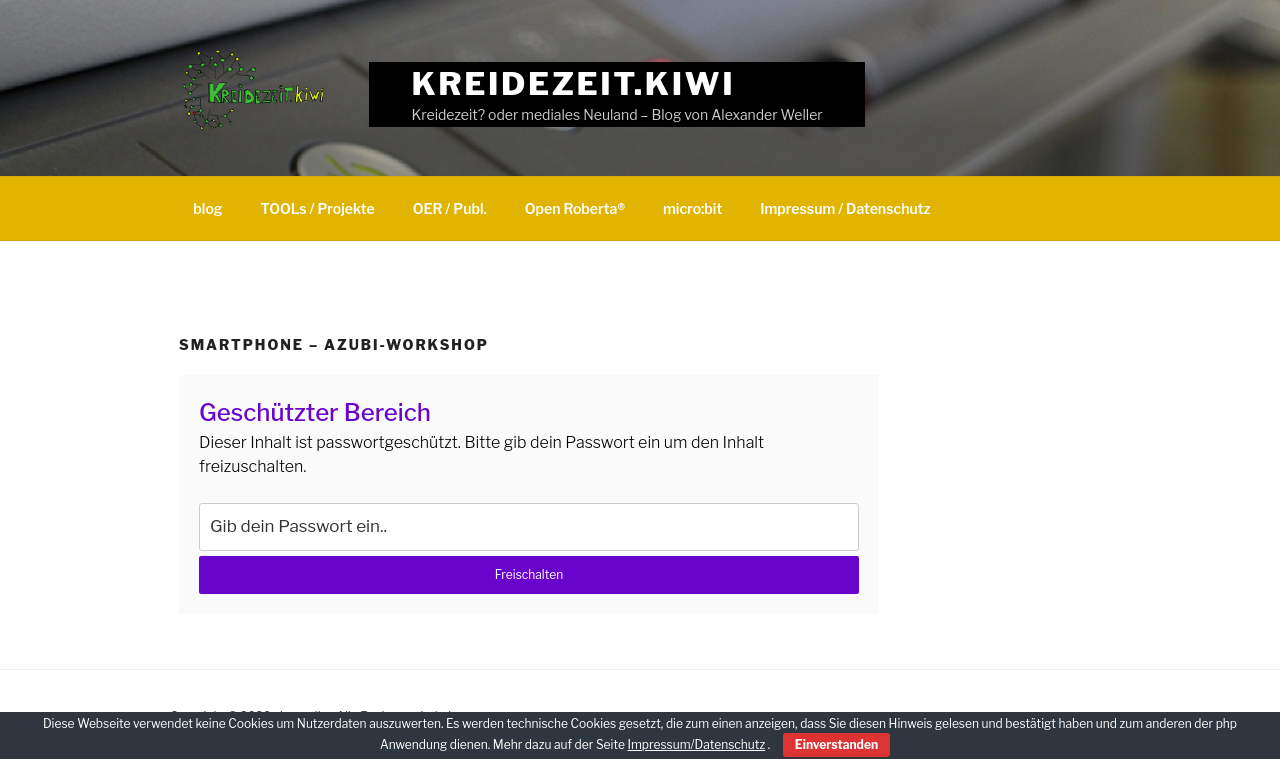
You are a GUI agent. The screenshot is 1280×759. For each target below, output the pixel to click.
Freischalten (529, 574)
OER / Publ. (450, 208)
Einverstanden (836, 744)
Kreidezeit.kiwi (574, 83)
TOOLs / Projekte (318, 208)
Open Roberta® (575, 208)
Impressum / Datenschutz (845, 208)
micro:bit (692, 208)
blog (207, 208)
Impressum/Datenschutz (696, 744)
